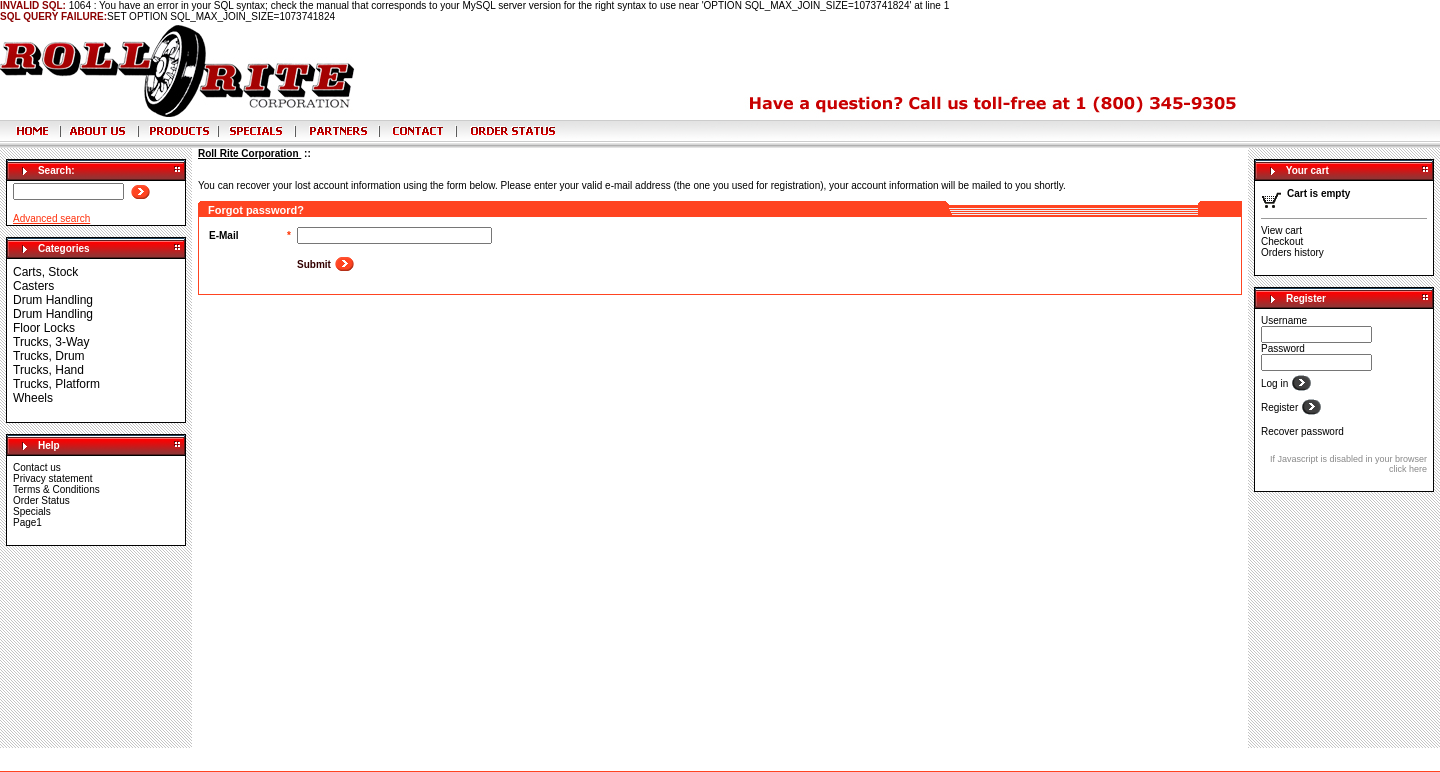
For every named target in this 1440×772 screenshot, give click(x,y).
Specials (32, 511)
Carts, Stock (45, 272)
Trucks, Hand (48, 370)
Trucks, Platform (56, 384)
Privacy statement (52, 478)
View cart (1281, 230)
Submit (315, 264)
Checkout (1282, 241)
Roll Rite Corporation (249, 153)
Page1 (27, 522)
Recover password (1302, 431)
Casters (33, 286)
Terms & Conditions (56, 489)
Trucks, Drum (49, 356)
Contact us (37, 467)
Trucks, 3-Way (51, 342)
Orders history (1292, 252)
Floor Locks (44, 328)
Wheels (33, 398)
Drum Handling (53, 300)
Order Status (41, 500)
